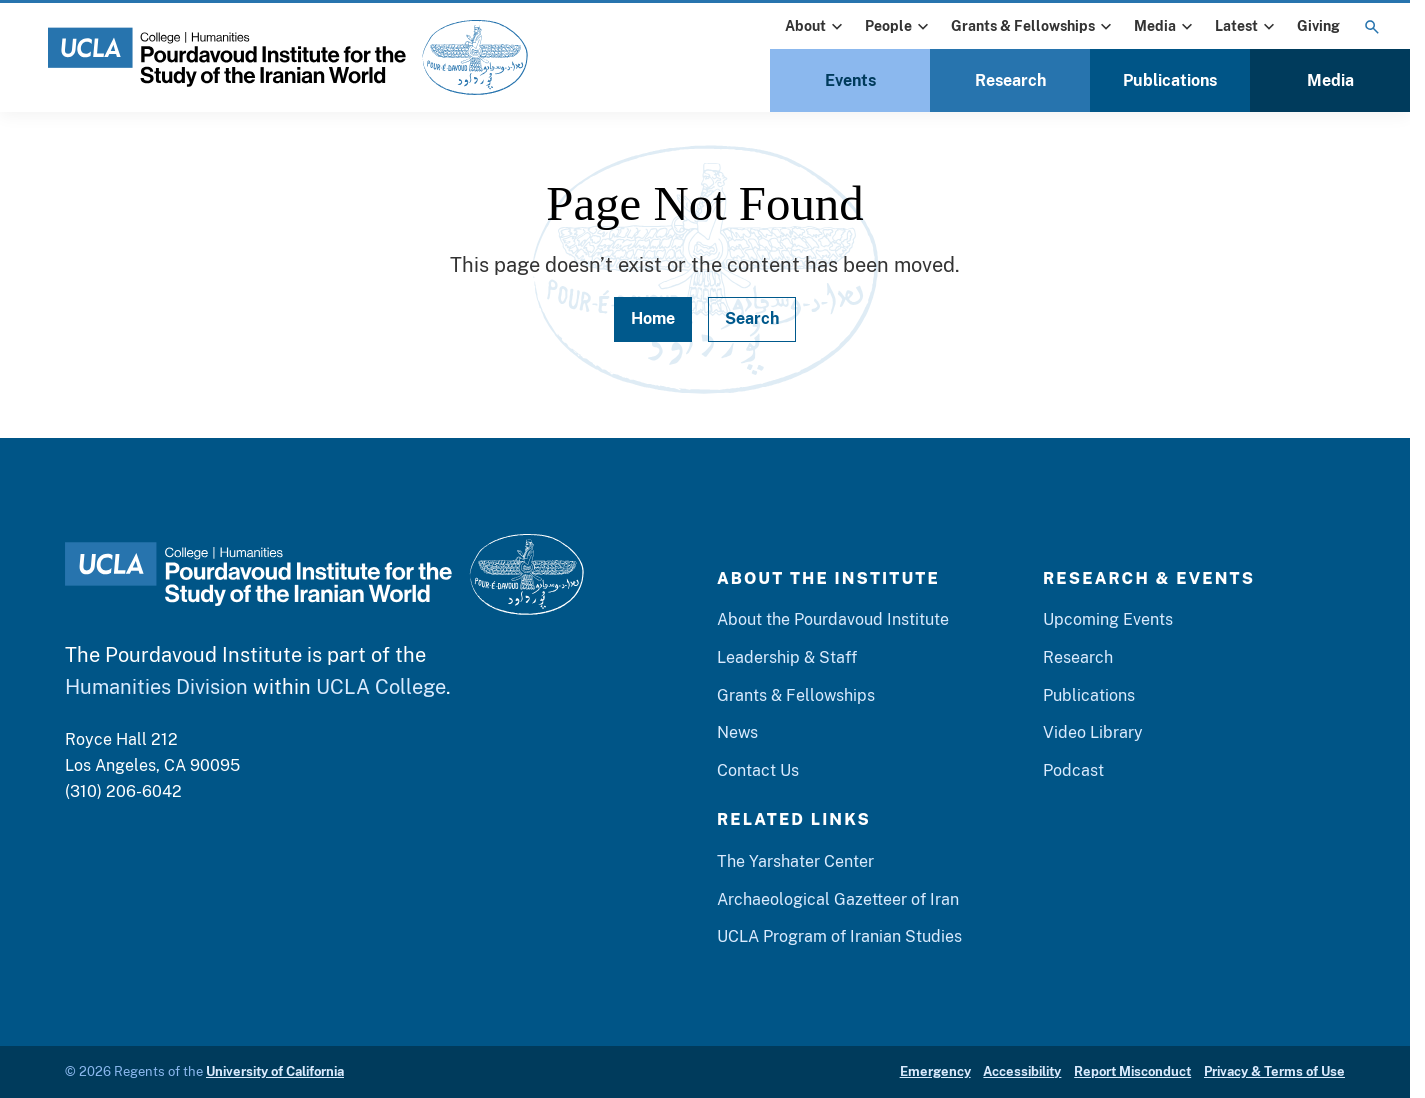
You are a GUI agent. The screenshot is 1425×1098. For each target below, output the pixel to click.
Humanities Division (156, 687)
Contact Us (758, 770)
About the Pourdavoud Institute (833, 619)
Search (752, 318)
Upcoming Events (1108, 619)
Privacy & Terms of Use (1274, 1071)
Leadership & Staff (787, 657)
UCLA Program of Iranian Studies (839, 936)
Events (850, 80)
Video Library (1093, 732)
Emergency (935, 1071)
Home (653, 318)
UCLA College (381, 687)
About (816, 27)
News (737, 732)
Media (1165, 27)
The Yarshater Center (795, 861)
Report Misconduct (1132, 1071)
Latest (1247, 27)
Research (1010, 80)
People (899, 27)
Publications (1170, 80)
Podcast (1073, 770)
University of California (275, 1071)
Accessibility (1022, 1071)
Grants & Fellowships (1033, 27)
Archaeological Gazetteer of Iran (838, 899)
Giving (1318, 26)
